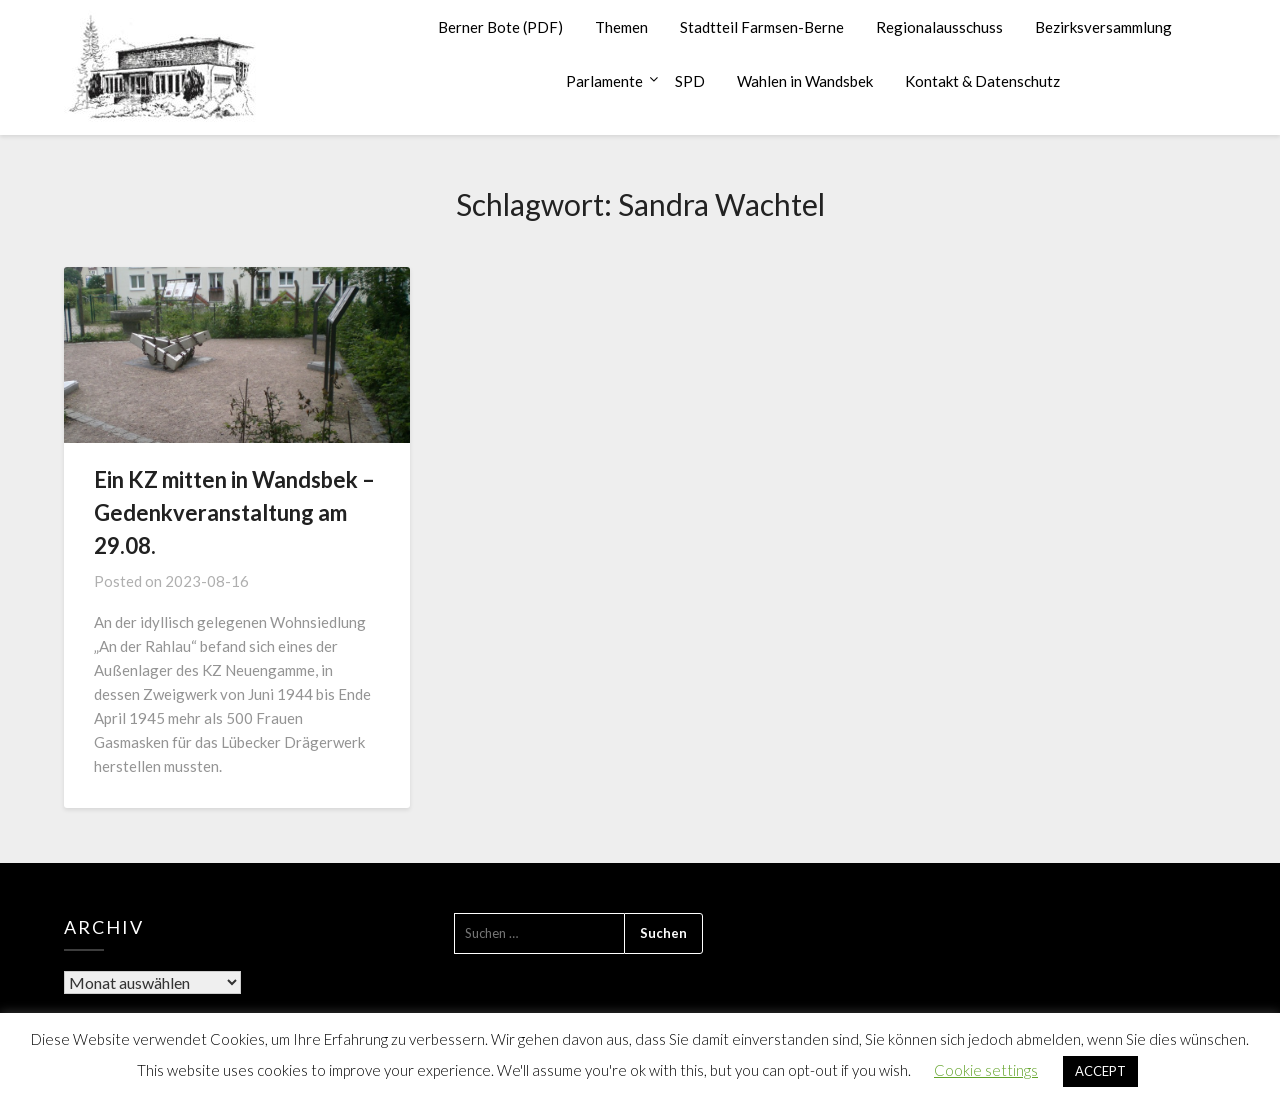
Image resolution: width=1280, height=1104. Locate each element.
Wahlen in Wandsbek (805, 81)
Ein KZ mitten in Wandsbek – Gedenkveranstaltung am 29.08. (234, 512)
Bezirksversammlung (1103, 27)
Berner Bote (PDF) (500, 27)
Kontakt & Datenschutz (982, 81)
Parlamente (604, 81)
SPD (690, 81)
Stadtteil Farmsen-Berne (762, 27)
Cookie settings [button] (986, 1070)
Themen (621, 27)
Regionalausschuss (939, 27)
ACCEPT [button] (1100, 1071)
